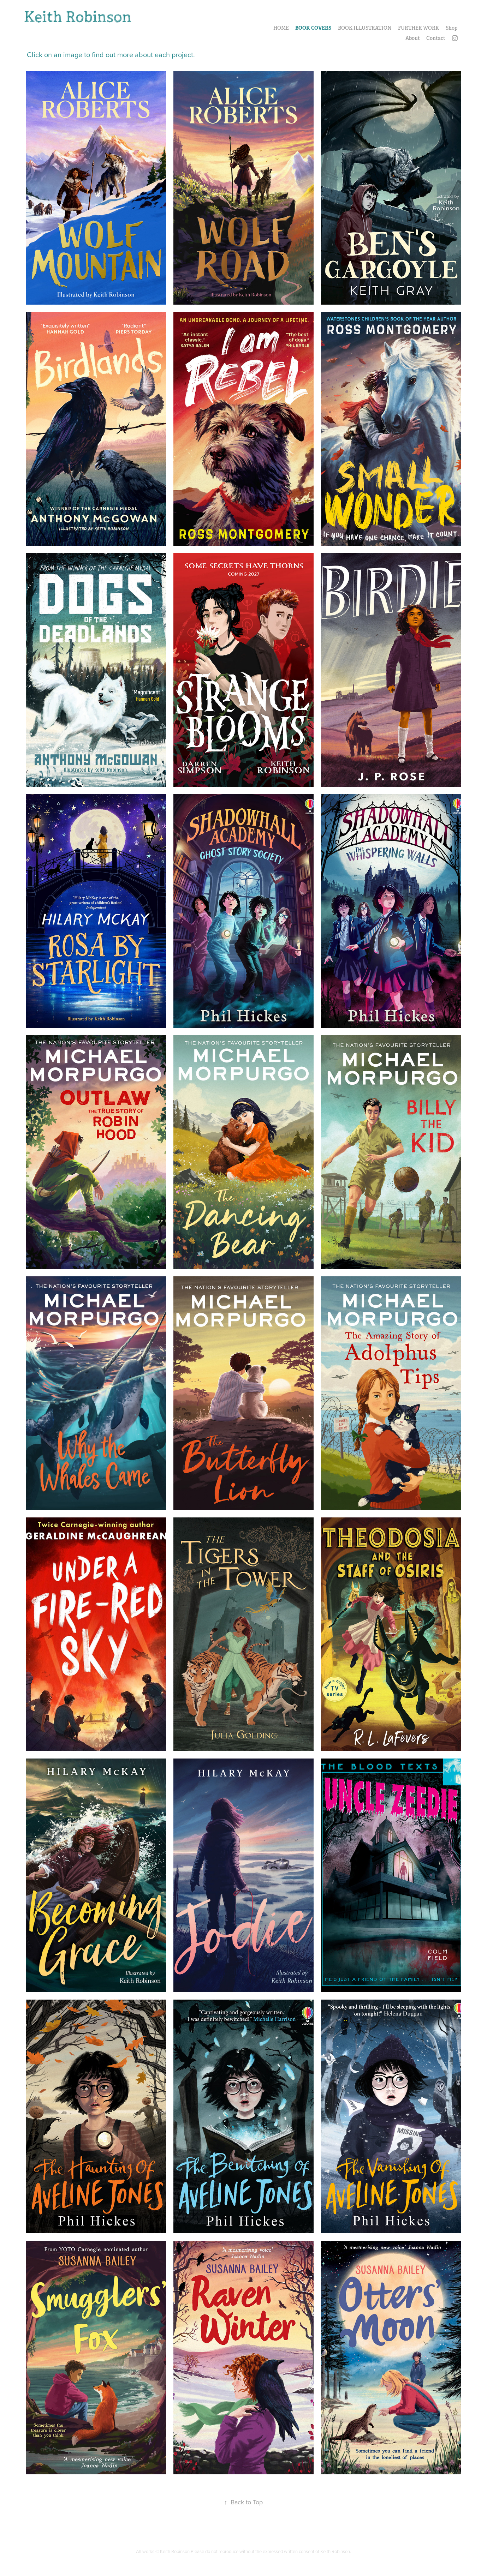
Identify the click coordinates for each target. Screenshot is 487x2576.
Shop (452, 28)
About (412, 38)
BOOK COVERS (313, 28)
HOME (281, 28)
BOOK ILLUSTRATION (365, 28)
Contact (435, 38)
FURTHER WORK (418, 28)
